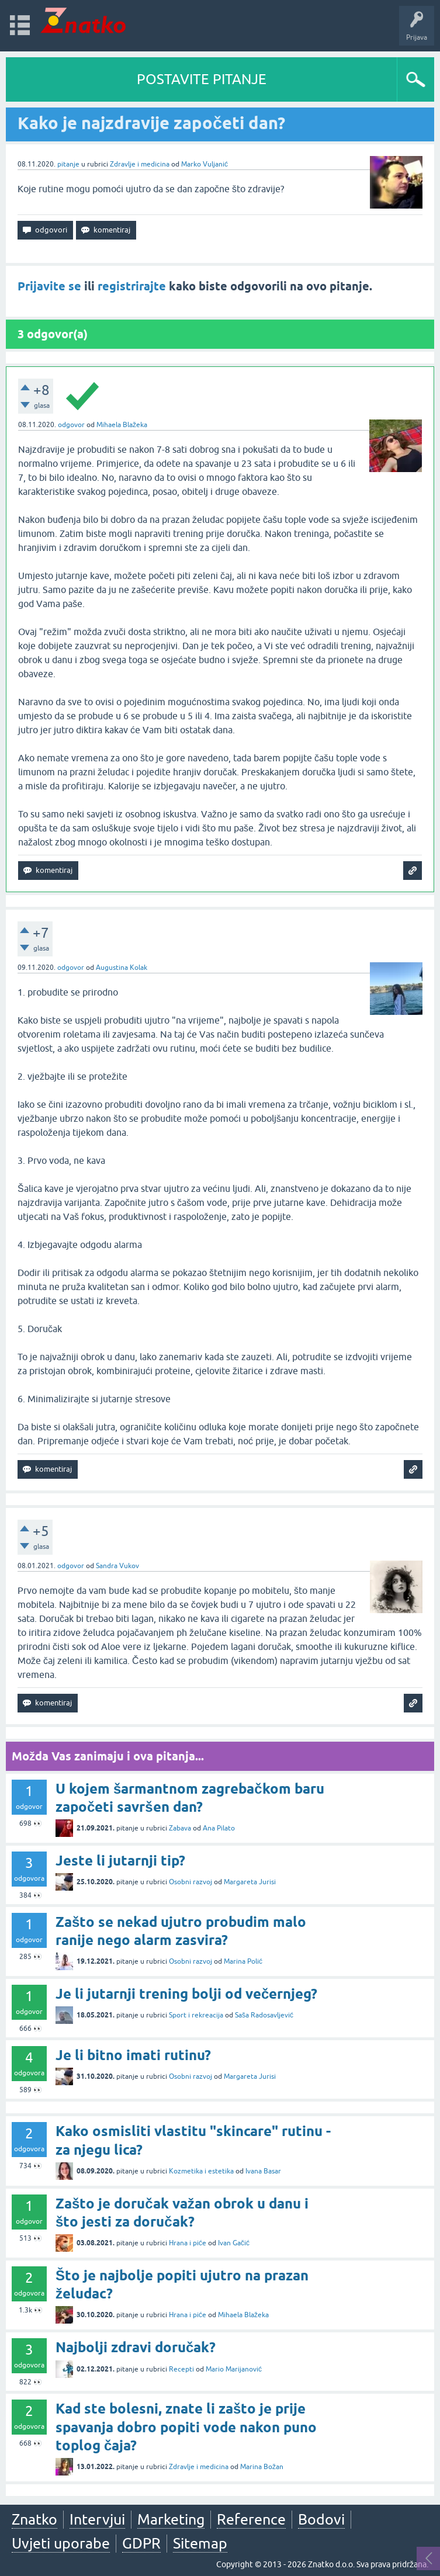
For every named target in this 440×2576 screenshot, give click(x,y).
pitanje (68, 164)
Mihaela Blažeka (121, 425)
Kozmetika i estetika (201, 2171)
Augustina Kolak (121, 967)
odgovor (71, 425)
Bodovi (321, 2519)
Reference (251, 2519)
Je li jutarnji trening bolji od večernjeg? (186, 1993)
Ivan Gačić (234, 2243)
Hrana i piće (187, 2243)
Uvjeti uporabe (61, 2543)
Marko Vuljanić (204, 164)
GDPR (141, 2543)
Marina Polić (243, 1961)
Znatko (34, 2519)
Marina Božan (261, 2467)
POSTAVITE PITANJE (201, 79)
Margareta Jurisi (250, 1882)
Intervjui (97, 2519)
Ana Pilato (219, 1828)
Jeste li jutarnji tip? (120, 1860)
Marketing (171, 2519)
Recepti (181, 2369)
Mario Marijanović (234, 2369)
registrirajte (132, 286)
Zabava (180, 1828)
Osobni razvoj (190, 1882)
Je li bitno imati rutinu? (133, 2055)
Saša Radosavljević (264, 2015)
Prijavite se (49, 286)
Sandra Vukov (117, 1566)
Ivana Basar (263, 2171)
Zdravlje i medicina (139, 164)
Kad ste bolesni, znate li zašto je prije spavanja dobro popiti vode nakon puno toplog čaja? (186, 2426)
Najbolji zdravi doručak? (136, 2347)
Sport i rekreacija (196, 2015)
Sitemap (200, 2543)
